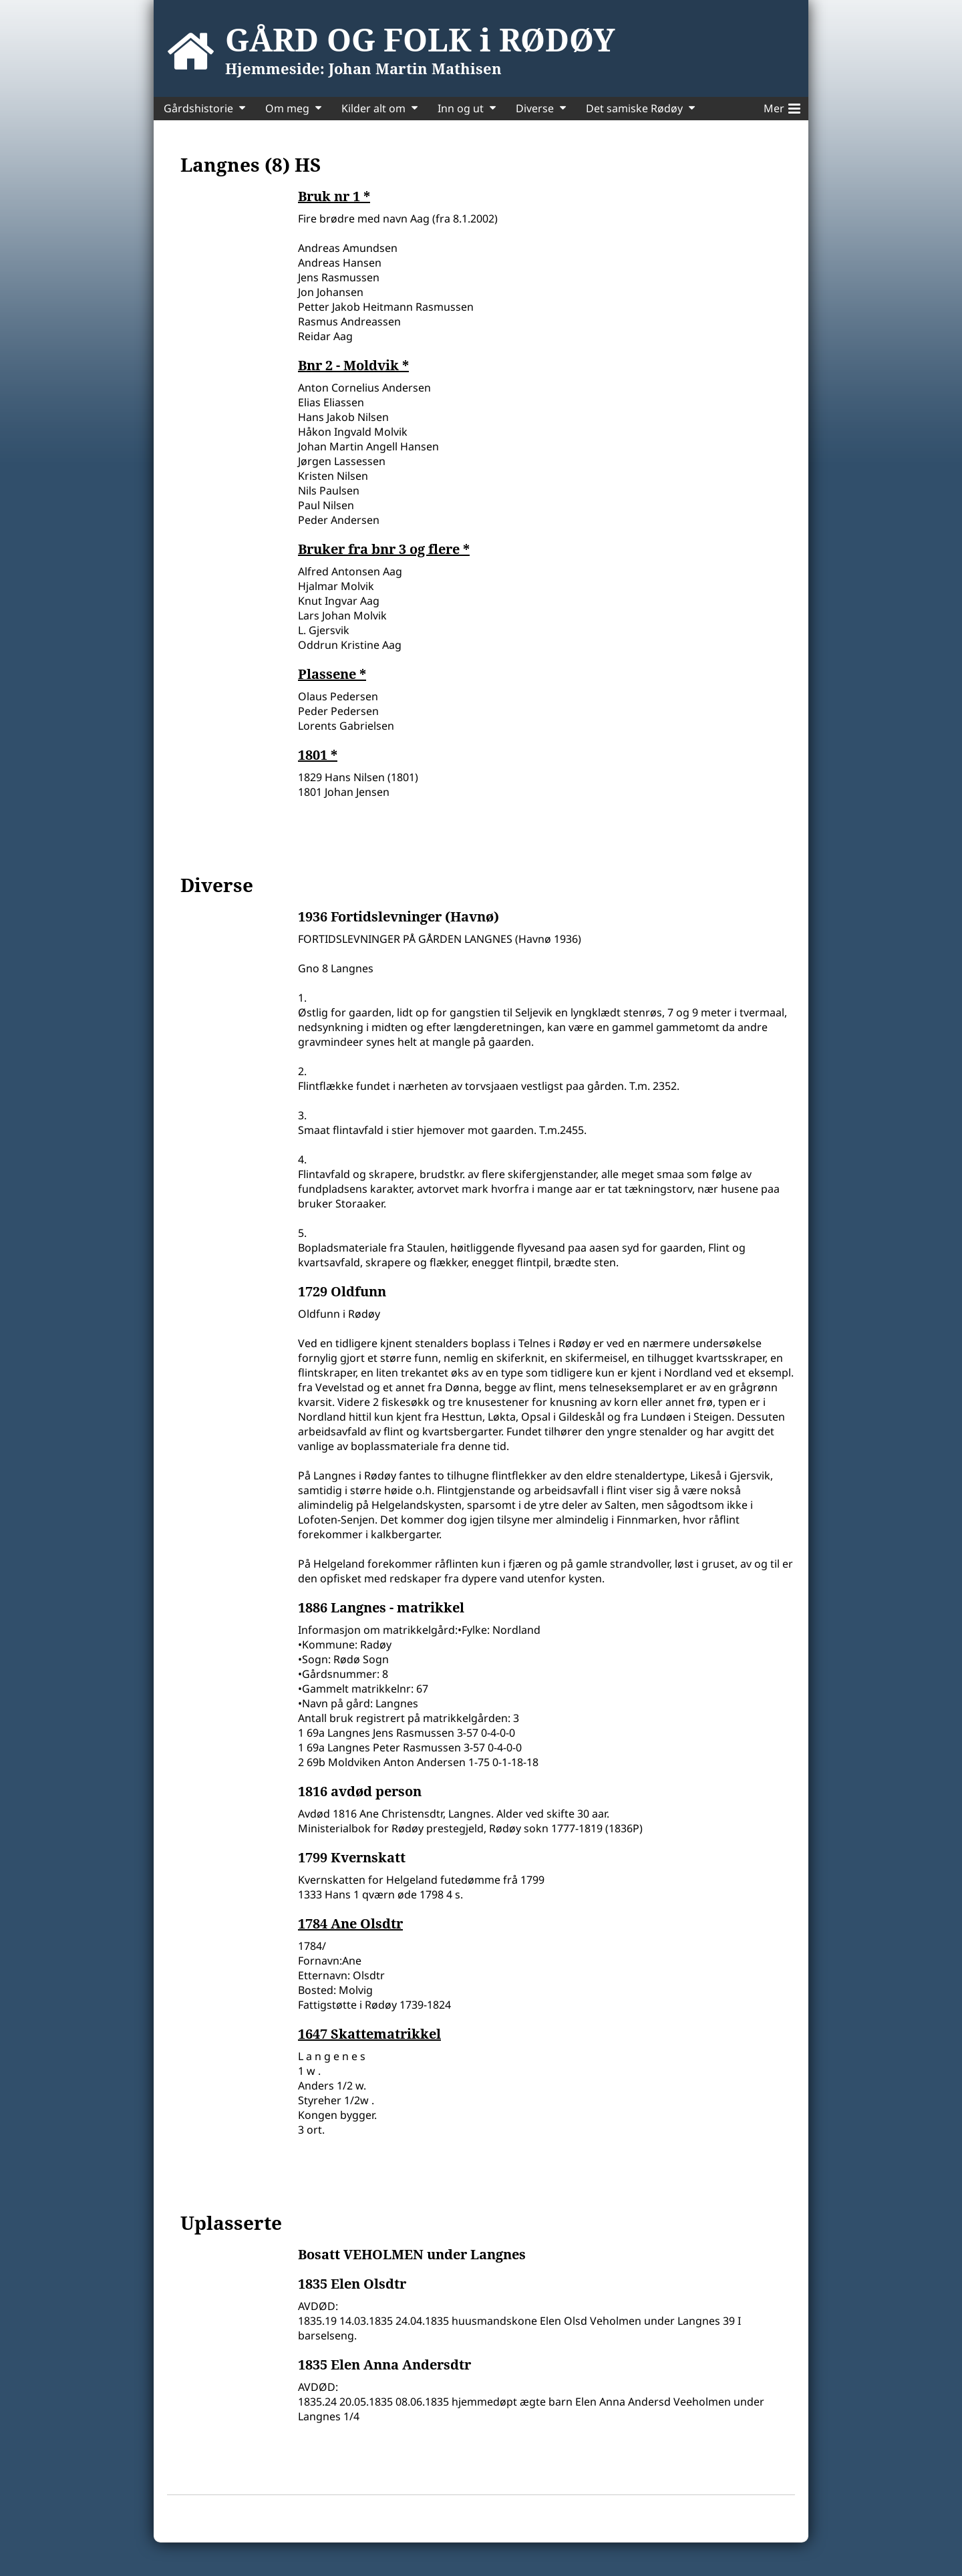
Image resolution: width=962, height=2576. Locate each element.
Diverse (535, 108)
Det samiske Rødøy (634, 108)
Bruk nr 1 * (334, 196)
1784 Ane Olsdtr (350, 1923)
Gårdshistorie (198, 108)
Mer (782, 106)
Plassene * (332, 674)
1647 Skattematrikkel (369, 2034)
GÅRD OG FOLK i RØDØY (420, 39)
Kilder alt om (373, 108)
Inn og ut (461, 108)
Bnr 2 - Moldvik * (353, 365)
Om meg (287, 108)
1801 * (317, 755)
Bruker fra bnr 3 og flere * (384, 549)
